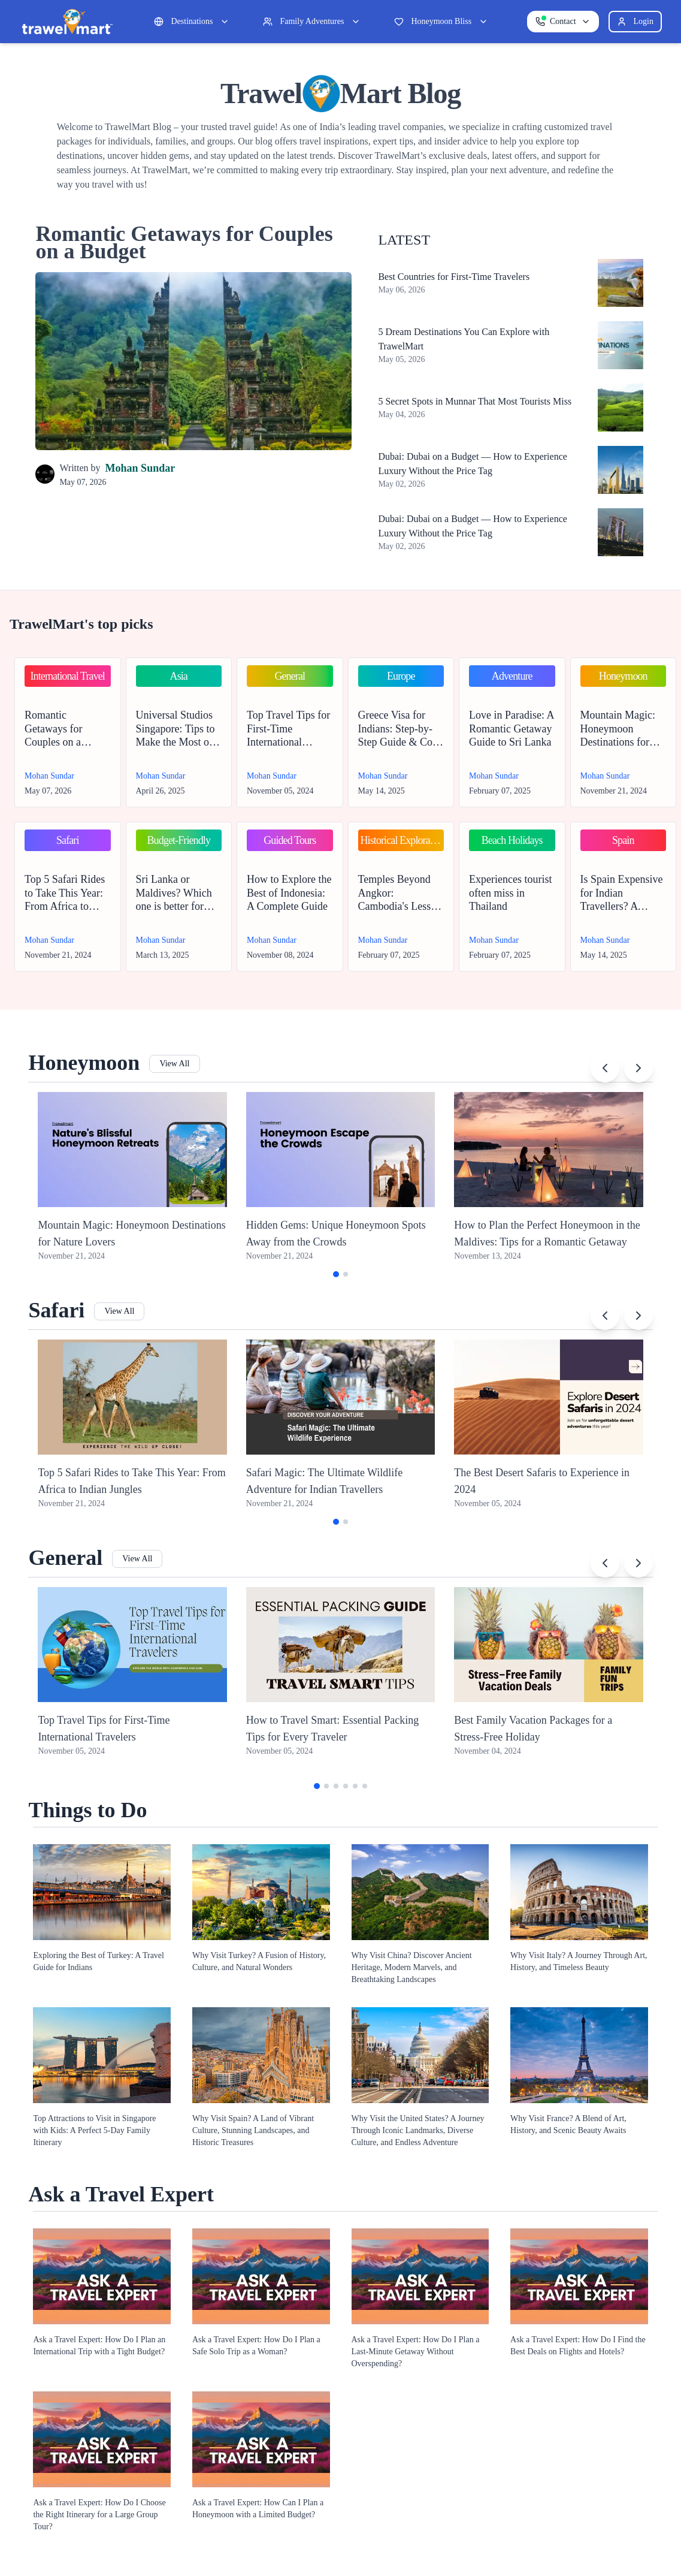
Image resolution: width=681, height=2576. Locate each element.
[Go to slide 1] (336, 1274)
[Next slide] (638, 1068)
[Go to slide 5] (355, 1786)
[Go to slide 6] (364, 1786)
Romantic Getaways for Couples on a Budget (183, 242)
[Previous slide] (605, 1068)
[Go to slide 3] (336, 1786)
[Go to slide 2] (345, 1274)
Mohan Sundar (140, 468)
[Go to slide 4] (345, 1786)
